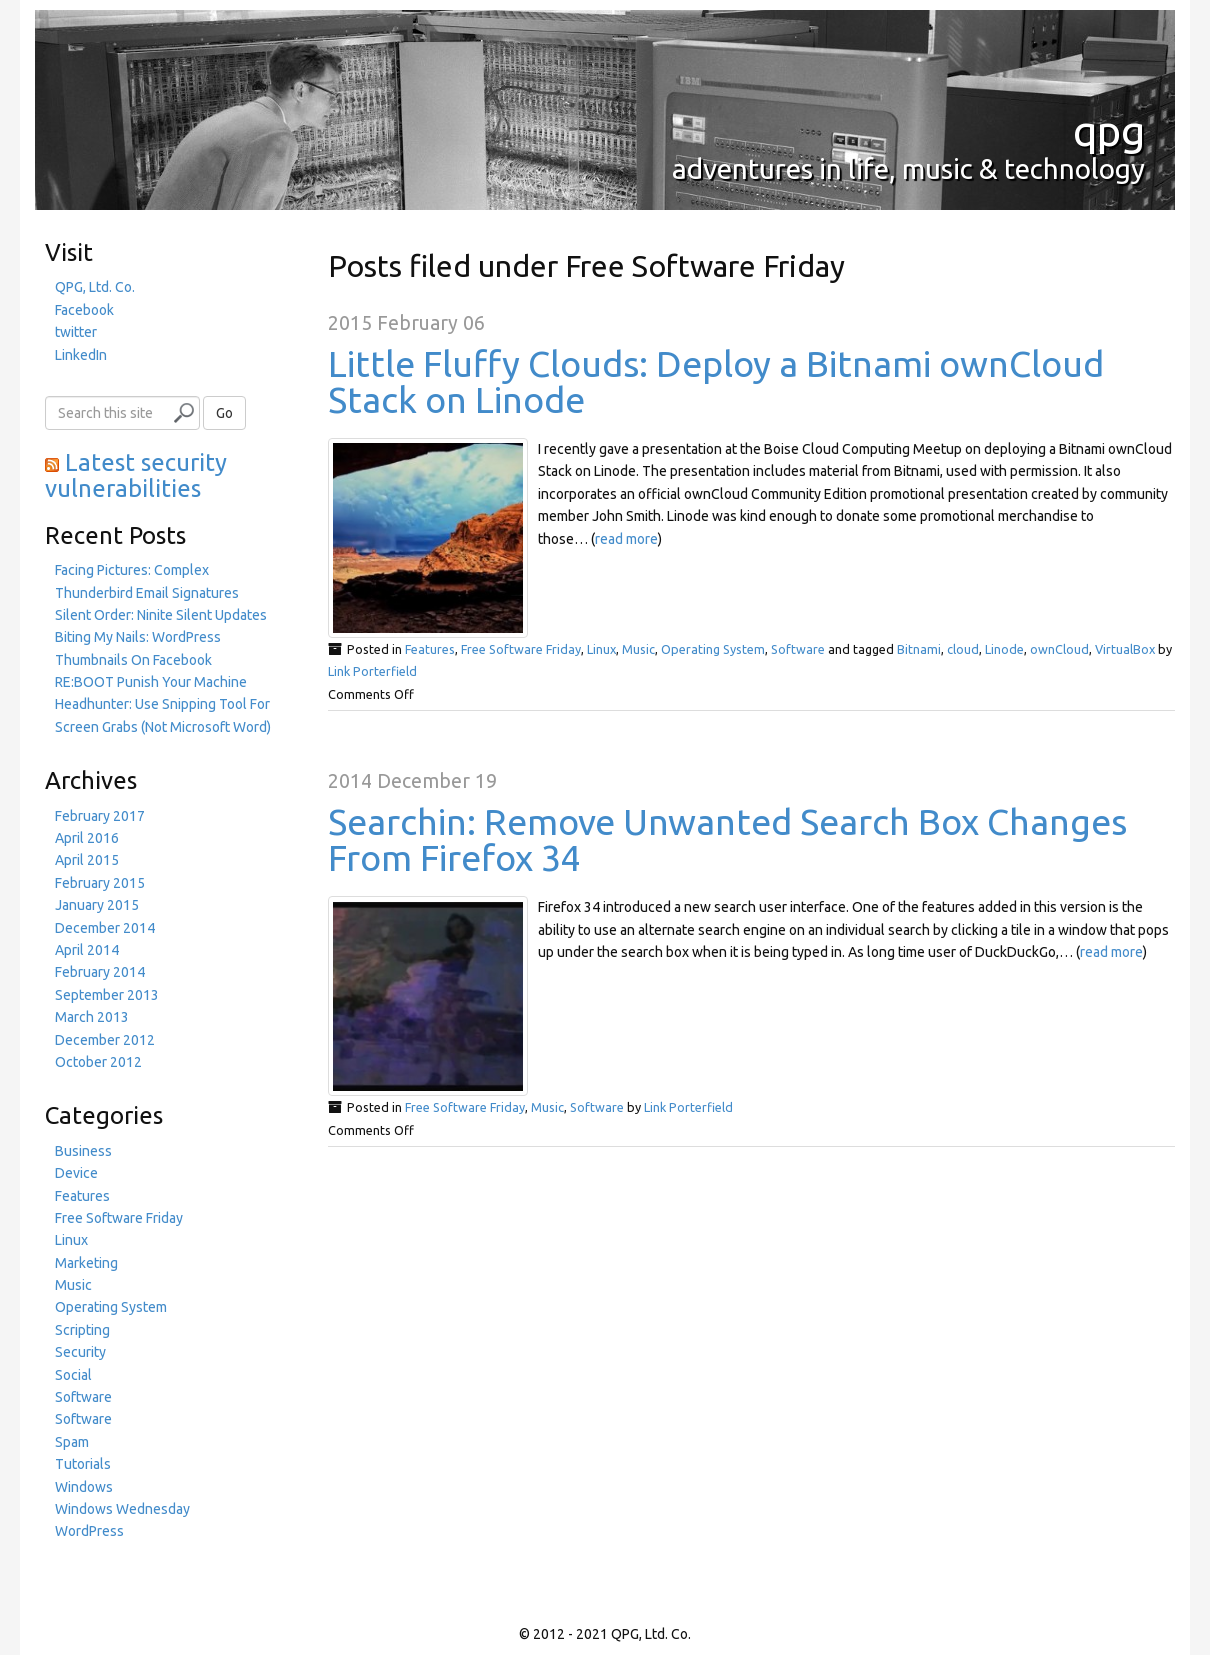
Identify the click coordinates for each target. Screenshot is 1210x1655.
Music (638, 649)
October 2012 (98, 1062)
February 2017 (100, 816)
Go (224, 413)
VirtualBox (1125, 649)
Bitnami (919, 649)
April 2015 (87, 860)
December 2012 (105, 1040)
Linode (1004, 649)
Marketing (86, 1263)
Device (76, 1173)
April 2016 (87, 838)
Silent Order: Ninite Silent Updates (161, 615)
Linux (601, 649)
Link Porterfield (372, 671)
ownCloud (1059, 649)
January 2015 (97, 905)
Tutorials (83, 1464)
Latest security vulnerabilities (136, 475)
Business (83, 1151)
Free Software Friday (521, 649)
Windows (84, 1487)
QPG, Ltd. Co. (95, 287)
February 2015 (100, 883)
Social (73, 1375)
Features (430, 649)
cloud (963, 649)
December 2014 (105, 928)
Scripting (82, 1330)
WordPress (89, 1531)
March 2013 (92, 1017)
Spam (72, 1442)
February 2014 (100, 972)
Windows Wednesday (122, 1509)
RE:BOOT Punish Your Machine (151, 682)
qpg (1109, 130)
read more (626, 539)
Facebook (84, 310)
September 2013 (107, 995)
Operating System (713, 649)
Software (798, 649)
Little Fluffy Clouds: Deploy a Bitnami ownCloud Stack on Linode (716, 381)
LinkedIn (81, 355)
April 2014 (87, 950)
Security (80, 1352)
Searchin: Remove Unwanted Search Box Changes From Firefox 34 (727, 839)
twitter (76, 332)
